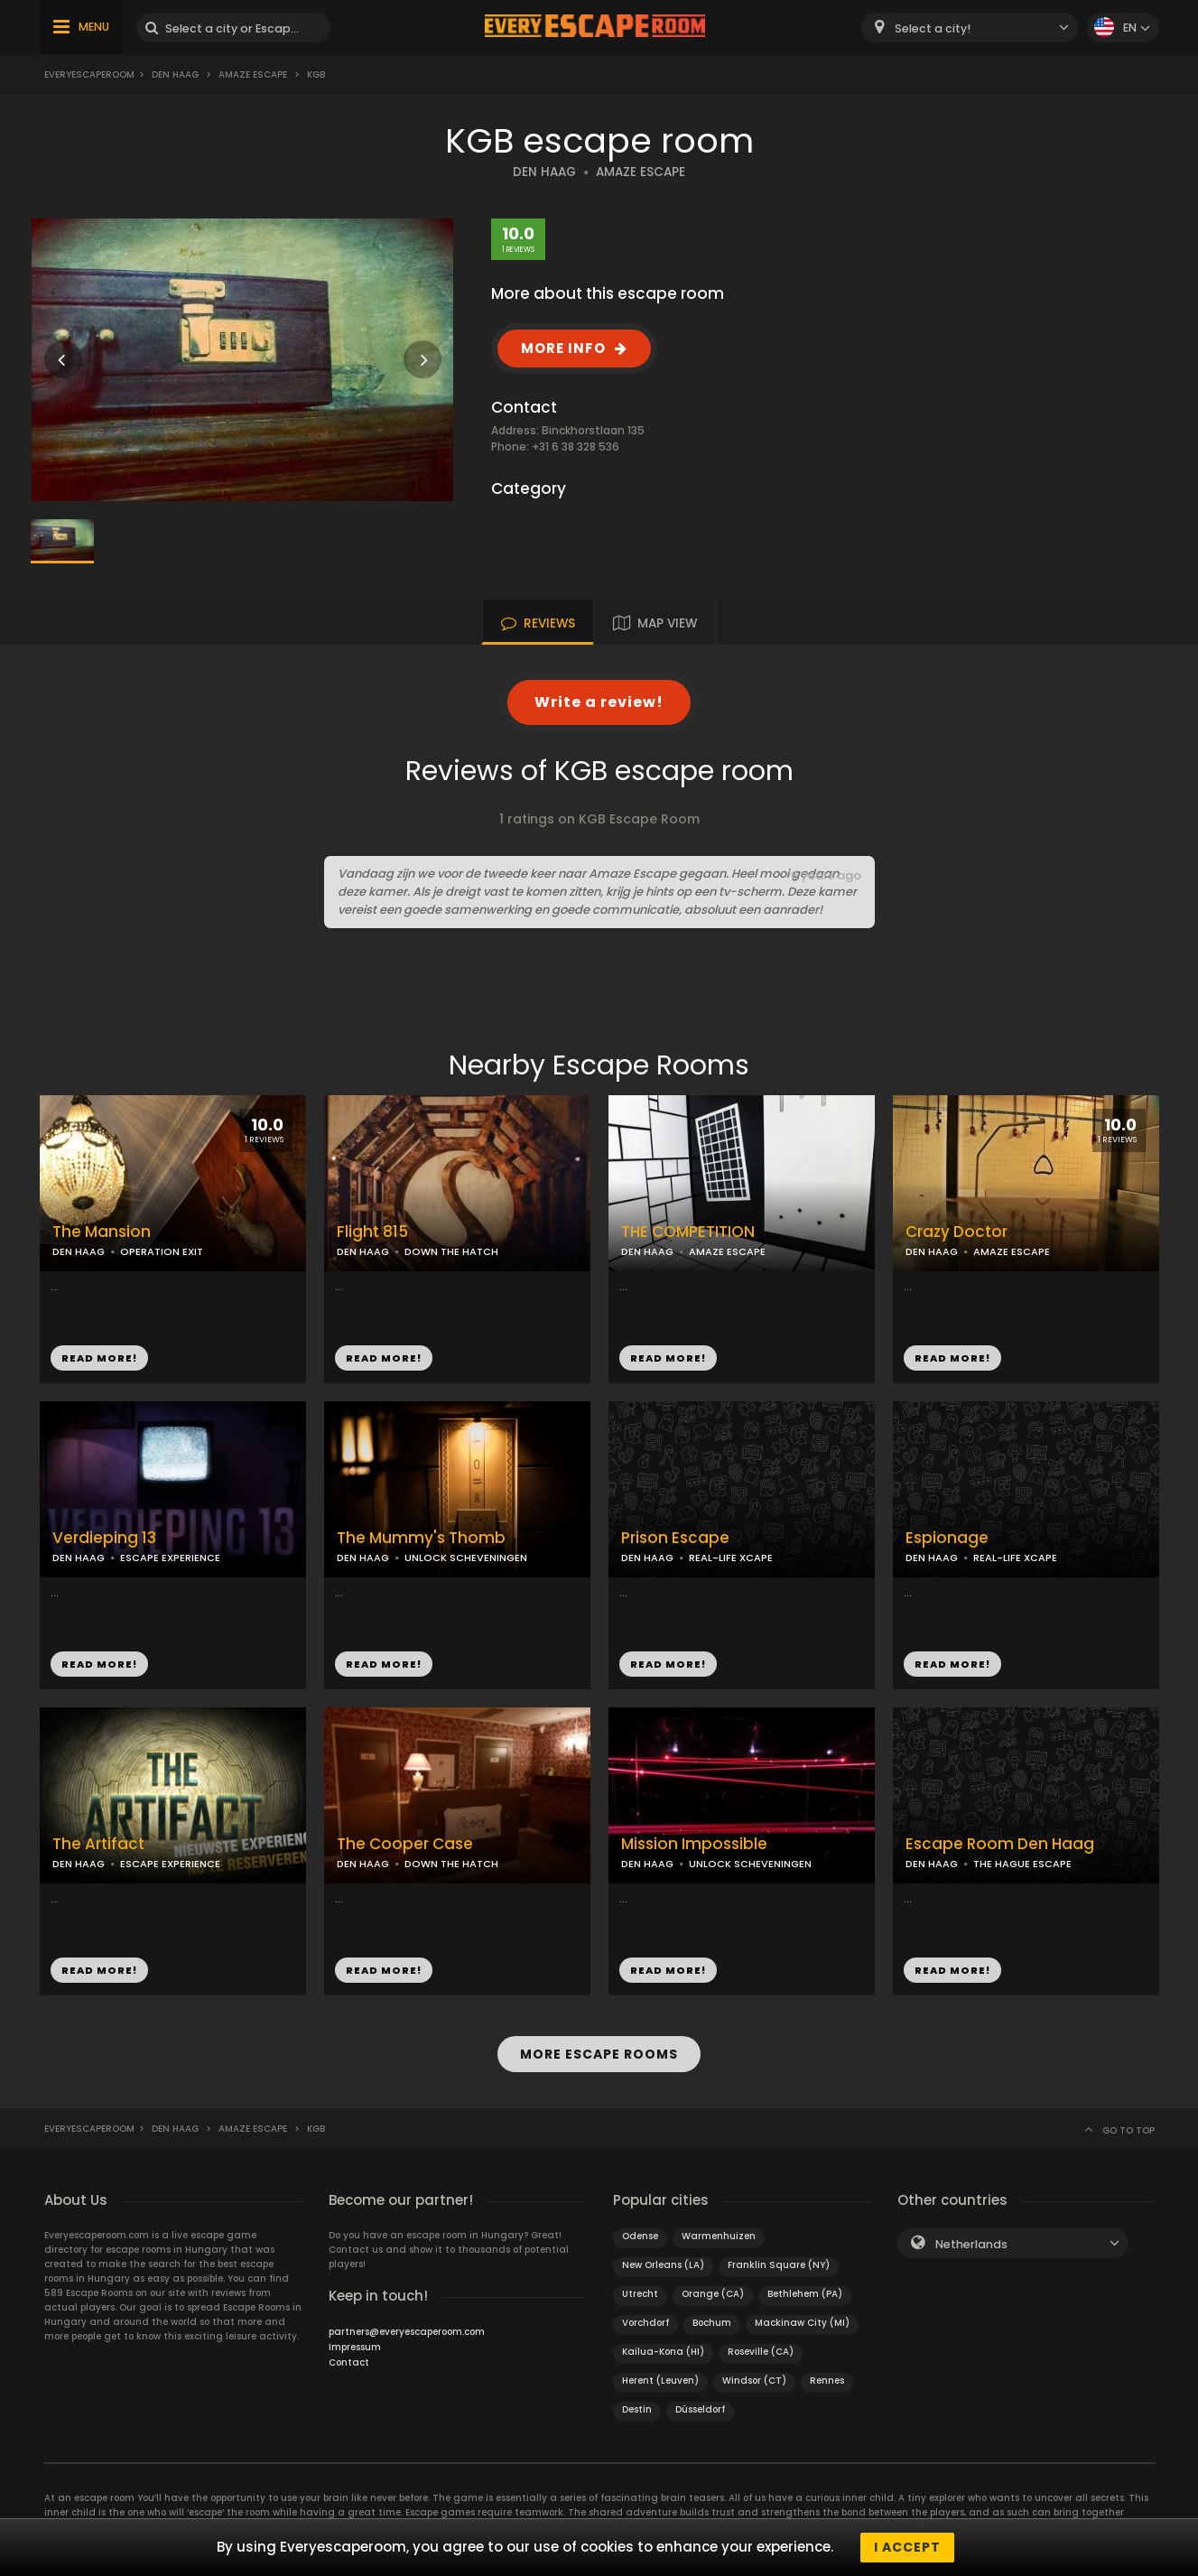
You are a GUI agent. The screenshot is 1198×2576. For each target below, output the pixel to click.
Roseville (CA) (761, 2351)
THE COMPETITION (688, 1232)
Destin (637, 2409)
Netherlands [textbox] (971, 2244)
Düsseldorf (700, 2409)
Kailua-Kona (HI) (663, 2351)
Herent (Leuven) (660, 2380)
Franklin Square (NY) (779, 2265)
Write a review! (599, 702)
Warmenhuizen (719, 2236)
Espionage (947, 1538)
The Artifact (98, 1844)
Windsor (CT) (754, 2380)
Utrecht (640, 2294)
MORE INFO (563, 348)
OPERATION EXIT (161, 1251)
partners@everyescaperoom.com (407, 2332)
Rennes (827, 2380)
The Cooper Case (405, 1844)
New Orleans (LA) (663, 2265)
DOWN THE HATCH (451, 1251)
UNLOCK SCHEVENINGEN (465, 1557)
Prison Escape (675, 1538)
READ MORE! (99, 1358)
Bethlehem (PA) (804, 2294)
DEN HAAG (544, 172)
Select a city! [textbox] (932, 28)
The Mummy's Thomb (421, 1538)
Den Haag (175, 74)
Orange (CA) (713, 2294)
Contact (349, 2362)
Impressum (355, 2347)
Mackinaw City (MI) (802, 2323)
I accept (907, 2547)
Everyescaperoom (89, 74)
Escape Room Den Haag (999, 1844)
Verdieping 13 (104, 1538)
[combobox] (969, 27)
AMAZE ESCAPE (640, 172)
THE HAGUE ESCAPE (1022, 1863)
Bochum (711, 2323)
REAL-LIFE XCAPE (731, 1557)
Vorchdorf (645, 2323)
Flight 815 (372, 1232)
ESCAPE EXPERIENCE (170, 1557)
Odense (640, 2236)
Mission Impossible (694, 1844)
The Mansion (101, 1232)
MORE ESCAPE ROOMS (599, 2054)
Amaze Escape (252, 74)
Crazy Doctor (956, 1232)
